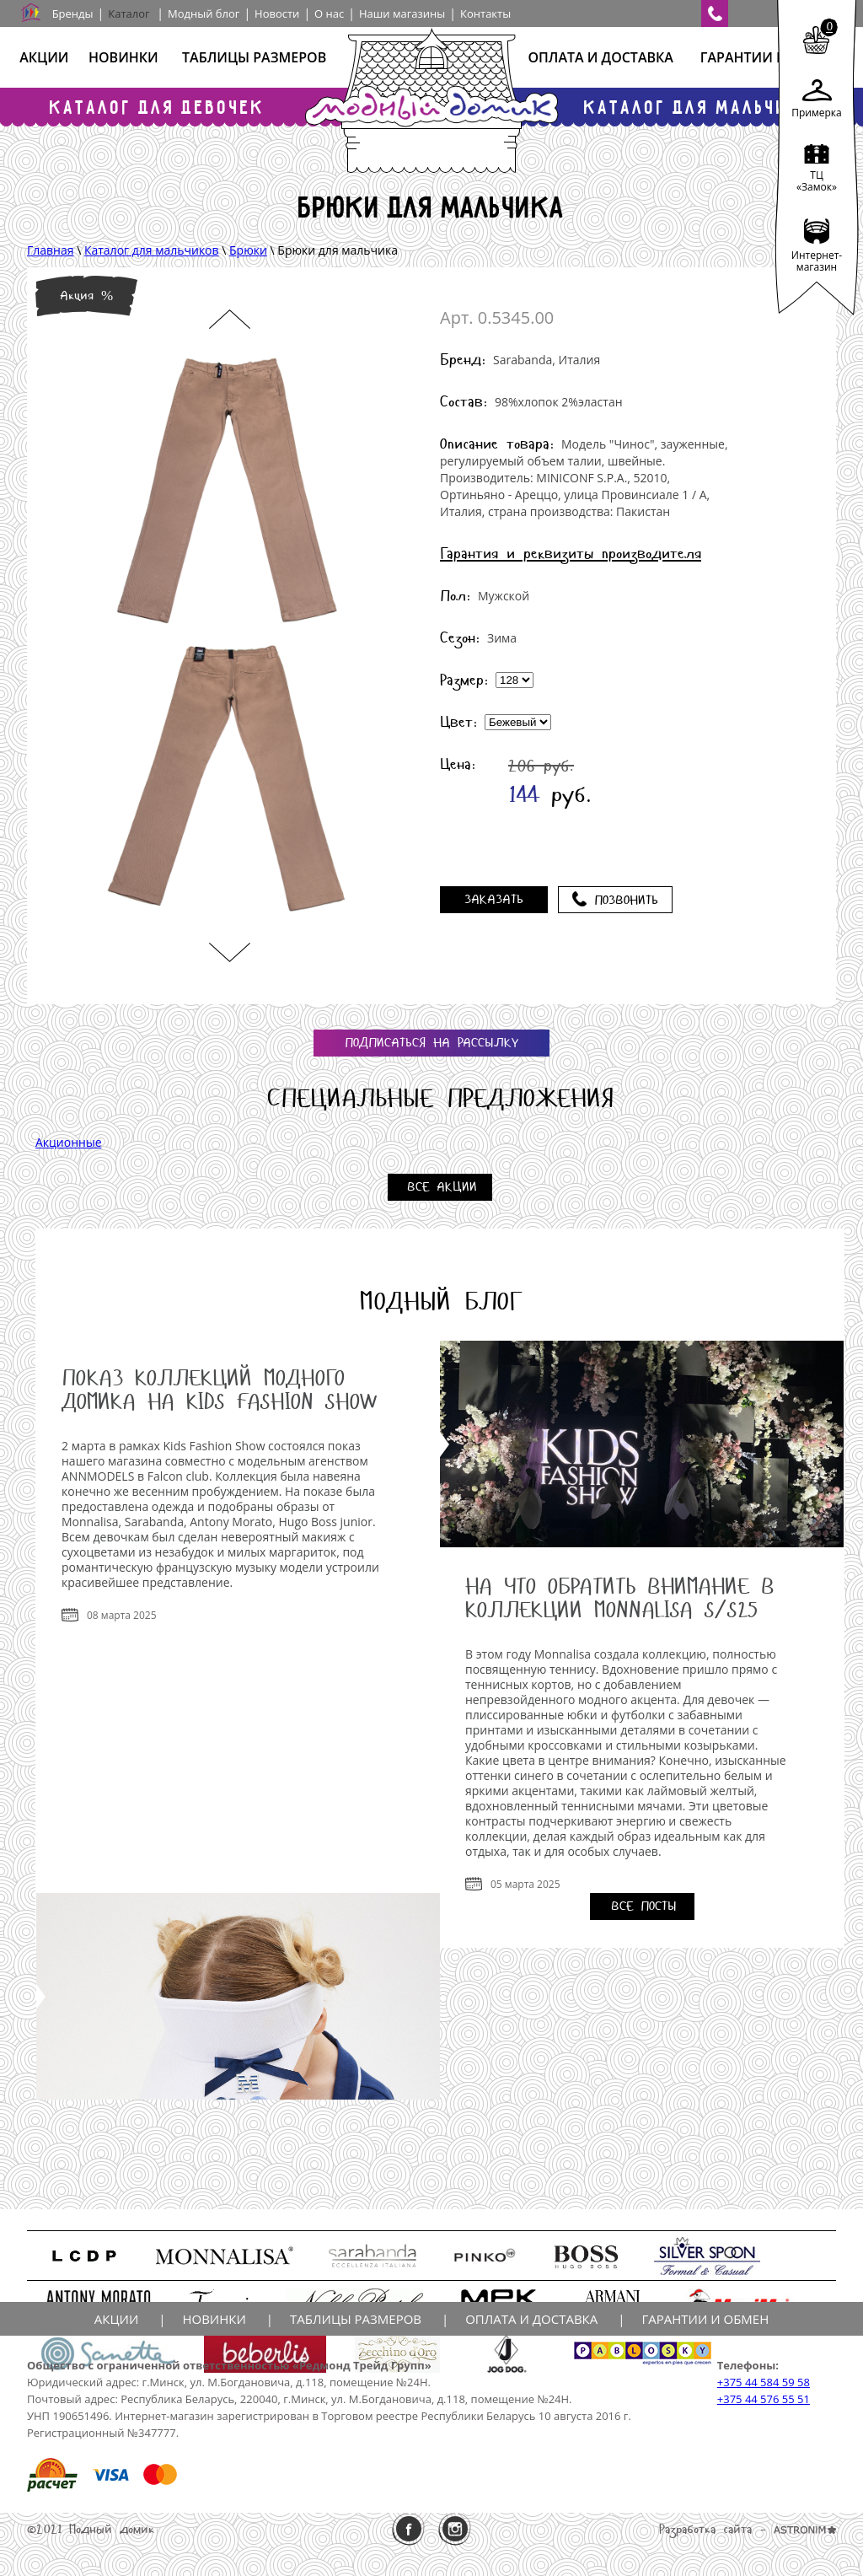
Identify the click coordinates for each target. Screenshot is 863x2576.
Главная (50, 250)
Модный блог (203, 13)
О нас (329, 13)
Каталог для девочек (157, 107)
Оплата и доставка (600, 57)
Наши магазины (402, 13)
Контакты (485, 13)
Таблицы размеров (254, 57)
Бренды (73, 13)
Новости (277, 13)
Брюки (248, 250)
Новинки (123, 57)
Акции (43, 57)
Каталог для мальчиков (705, 107)
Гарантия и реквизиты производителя (570, 553)
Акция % (86, 295)
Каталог (128, 13)
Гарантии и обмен (769, 57)
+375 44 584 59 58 (763, 2382)
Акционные (68, 1142)
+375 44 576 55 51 (763, 2399)
